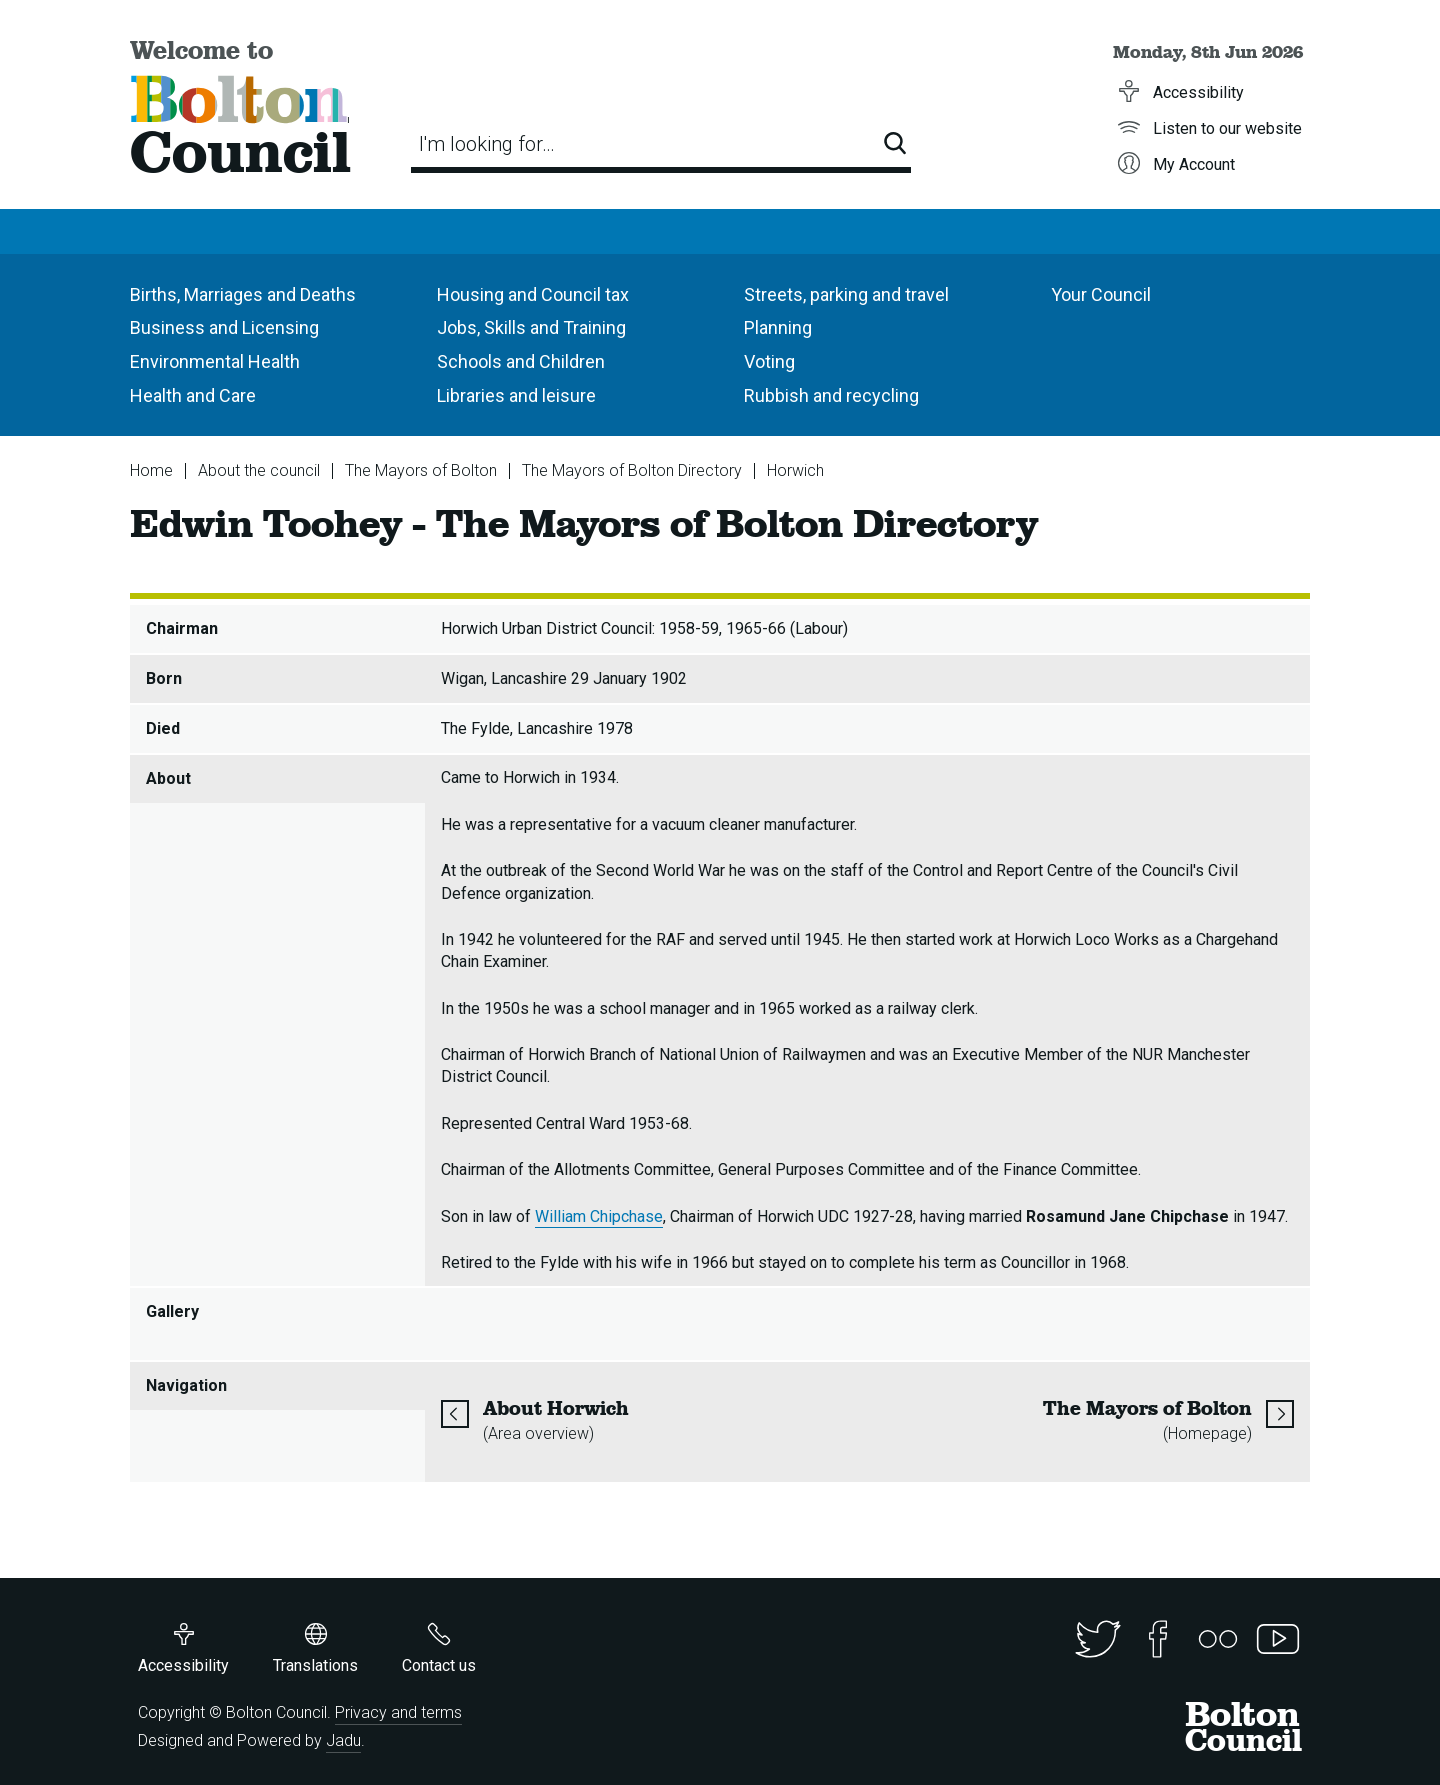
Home (151, 470)
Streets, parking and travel (846, 294)
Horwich (795, 470)
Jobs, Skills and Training (531, 327)
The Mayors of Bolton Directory (632, 470)
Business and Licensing (224, 327)
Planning (778, 327)
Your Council (1101, 294)
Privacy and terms (398, 1712)
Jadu (343, 1740)
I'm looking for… (487, 144)
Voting (769, 361)
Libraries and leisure (516, 395)
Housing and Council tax (533, 294)
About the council (259, 470)
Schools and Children (521, 361)
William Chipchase (599, 1216)
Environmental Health (215, 361)
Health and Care (193, 395)
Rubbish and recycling (831, 395)
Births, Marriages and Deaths (243, 294)
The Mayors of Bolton (421, 470)
